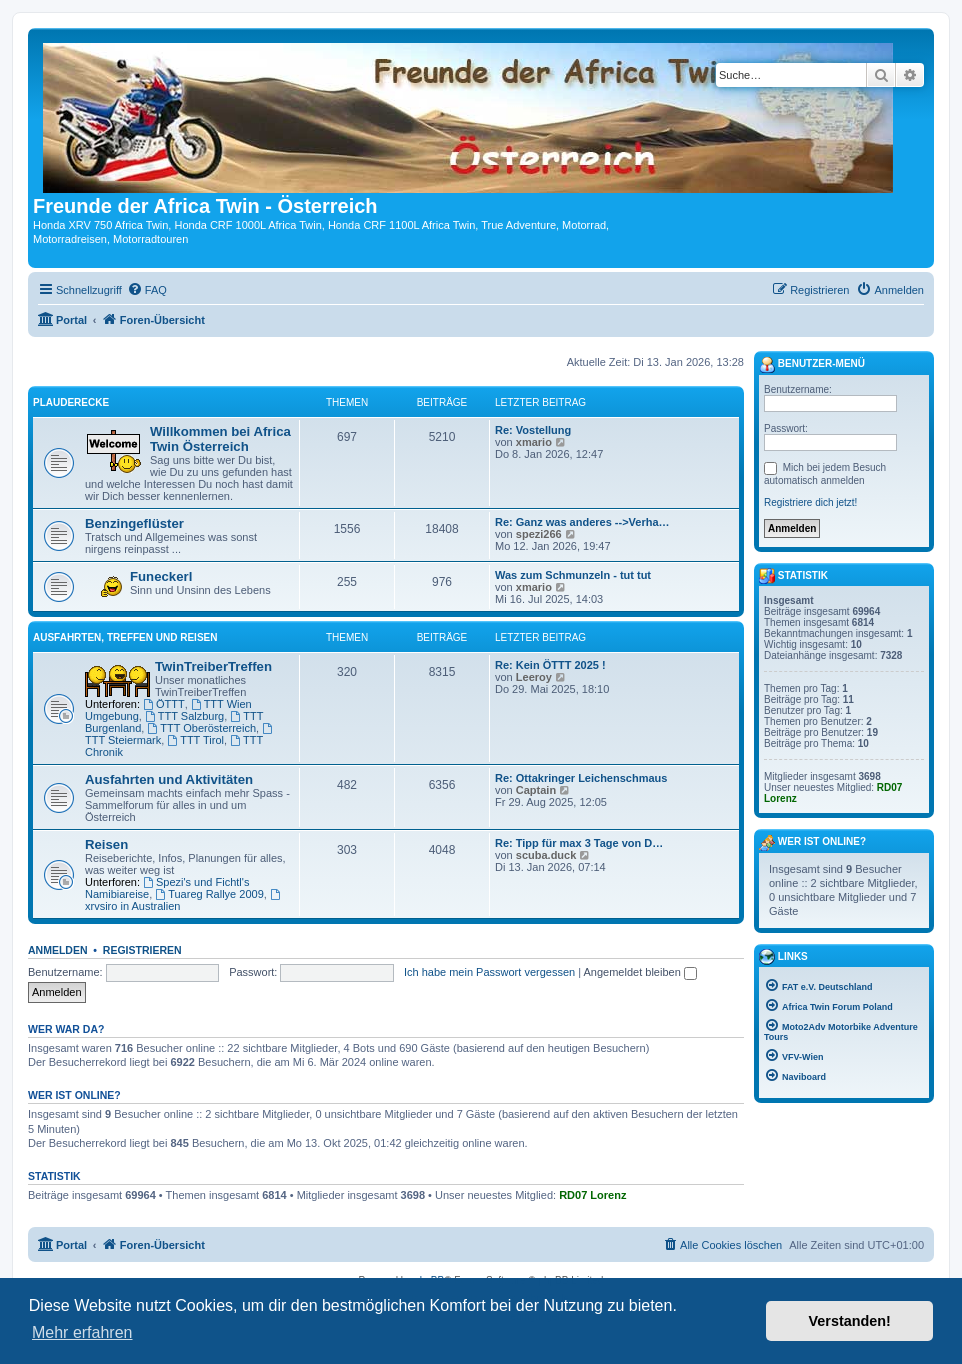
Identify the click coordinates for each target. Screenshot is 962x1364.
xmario (534, 442)
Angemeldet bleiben (640, 972)
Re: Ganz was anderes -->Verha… (582, 522)
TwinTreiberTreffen (213, 666)
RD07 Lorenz (592, 1195)
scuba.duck (546, 855)
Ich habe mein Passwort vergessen (489, 972)
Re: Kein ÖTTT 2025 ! (550, 665)
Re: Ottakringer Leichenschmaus (581, 778)
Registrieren (142, 950)
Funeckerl (161, 576)
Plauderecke (71, 402)
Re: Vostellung (533, 430)
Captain (536, 790)
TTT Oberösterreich (201, 728)
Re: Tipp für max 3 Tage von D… (579, 843)
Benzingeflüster (134, 523)
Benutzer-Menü (812, 365)
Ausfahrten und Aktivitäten (169, 779)
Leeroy (534, 677)
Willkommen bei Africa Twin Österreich (220, 439)
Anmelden (58, 950)
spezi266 (539, 534)
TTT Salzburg (184, 716)
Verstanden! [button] (850, 1321)
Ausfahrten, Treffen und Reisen (125, 637)
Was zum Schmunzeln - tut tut (573, 575)
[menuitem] (147, 290)
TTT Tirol (195, 740)
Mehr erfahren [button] (82, 1332)
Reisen (106, 844)
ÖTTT (164, 704)
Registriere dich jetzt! (810, 502)
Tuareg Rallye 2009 (209, 894)
